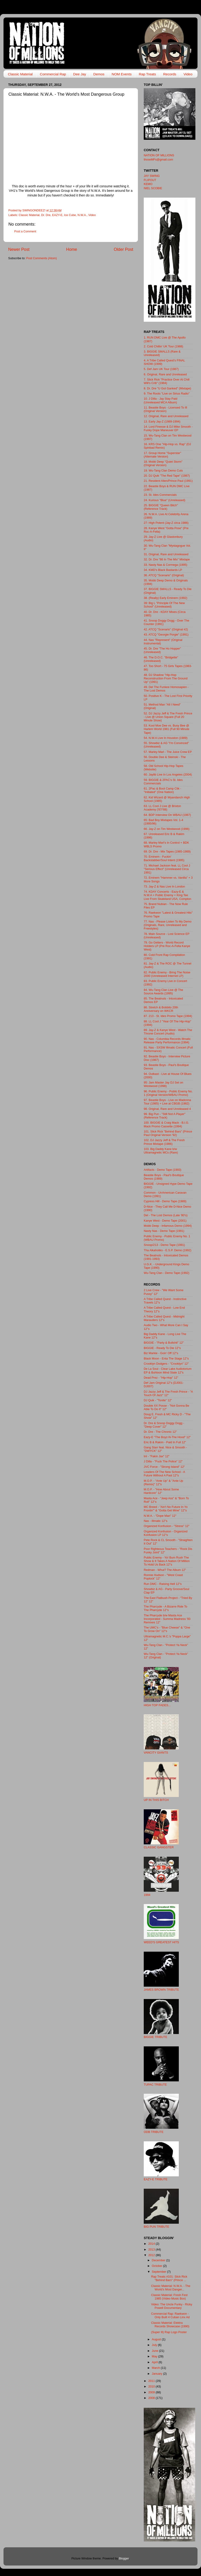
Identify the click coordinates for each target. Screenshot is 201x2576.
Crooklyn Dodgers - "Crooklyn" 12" (166, 1363)
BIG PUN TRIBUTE (156, 2226)
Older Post (123, 249)
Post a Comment (25, 231)
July (155, 2345)
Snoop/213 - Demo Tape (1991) (164, 1245)
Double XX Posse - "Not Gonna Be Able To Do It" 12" (166, 1407)
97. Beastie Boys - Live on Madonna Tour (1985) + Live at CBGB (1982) (167, 1101)
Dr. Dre (45, 215)
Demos (98, 74)
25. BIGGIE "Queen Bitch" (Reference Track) (161, 507)
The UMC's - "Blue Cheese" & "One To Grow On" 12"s (167, 1629)
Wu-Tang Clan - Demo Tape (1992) (166, 1273)
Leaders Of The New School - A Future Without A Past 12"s (164, 1473)
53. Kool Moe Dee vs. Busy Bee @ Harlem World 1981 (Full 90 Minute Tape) (166, 729)
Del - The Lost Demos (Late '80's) (165, 1215)
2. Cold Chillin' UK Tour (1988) (163, 346)
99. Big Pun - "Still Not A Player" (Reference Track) (164, 1115)
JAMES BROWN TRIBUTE (161, 1989)
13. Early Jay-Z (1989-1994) (162, 421)
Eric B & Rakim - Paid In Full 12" (165, 1442)
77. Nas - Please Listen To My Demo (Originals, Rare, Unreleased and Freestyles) (167, 925)
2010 (152, 2386)
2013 (152, 2249)
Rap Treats (147, 74)
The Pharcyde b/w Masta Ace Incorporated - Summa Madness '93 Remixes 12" (167, 1619)
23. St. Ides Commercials (160, 494)
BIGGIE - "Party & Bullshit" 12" (164, 1342)
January (157, 2373)
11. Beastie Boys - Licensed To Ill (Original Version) (165, 409)
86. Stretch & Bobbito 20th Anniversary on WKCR (161, 1009)
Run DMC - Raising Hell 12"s (163, 1584)
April (155, 2362)
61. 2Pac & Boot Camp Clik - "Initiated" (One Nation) (162, 790)
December (159, 2260)
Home (71, 249)
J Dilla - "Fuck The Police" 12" (163, 1461)
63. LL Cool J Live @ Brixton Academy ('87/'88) (162, 807)
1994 (147, 1895)
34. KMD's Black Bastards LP (163, 570)
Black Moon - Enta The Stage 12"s (166, 1358)
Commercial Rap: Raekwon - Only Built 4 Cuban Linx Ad (170, 2315)
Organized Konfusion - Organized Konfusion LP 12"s (165, 1533)
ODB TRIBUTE (153, 2132)
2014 (152, 2243)
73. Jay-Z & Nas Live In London (164, 886)
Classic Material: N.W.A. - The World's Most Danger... (170, 2287)
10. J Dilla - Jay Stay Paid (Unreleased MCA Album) (160, 400)
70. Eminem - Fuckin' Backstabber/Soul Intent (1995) (164, 858)
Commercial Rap (53, 74)
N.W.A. (82, 215)
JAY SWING (152, 176)
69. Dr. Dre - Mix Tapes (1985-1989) (167, 851)
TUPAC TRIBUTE (155, 2084)
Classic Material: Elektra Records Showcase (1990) (170, 2324)
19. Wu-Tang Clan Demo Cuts (163, 470)
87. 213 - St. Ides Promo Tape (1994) (168, 1016)
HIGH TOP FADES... (157, 1705)
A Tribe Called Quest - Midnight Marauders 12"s (164, 1318)
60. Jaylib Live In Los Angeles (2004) (168, 774)
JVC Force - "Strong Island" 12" (164, 1466)
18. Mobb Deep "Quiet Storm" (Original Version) (163, 463)
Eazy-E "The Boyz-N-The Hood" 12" (167, 1437)
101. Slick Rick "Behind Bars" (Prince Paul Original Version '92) (168, 1133)
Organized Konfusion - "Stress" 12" (166, 1526)
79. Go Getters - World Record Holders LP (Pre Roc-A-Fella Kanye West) (167, 946)
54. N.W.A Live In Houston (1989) (165, 738)
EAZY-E (57, 215)
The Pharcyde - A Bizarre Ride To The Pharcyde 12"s (165, 1608)
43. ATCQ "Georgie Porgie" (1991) (166, 634)
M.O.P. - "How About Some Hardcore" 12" (161, 1491)
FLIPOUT (150, 180)
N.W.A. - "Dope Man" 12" (160, 1515)
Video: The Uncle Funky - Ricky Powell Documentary (171, 2306)
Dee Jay (79, 74)
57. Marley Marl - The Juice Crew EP (168, 752)
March (156, 2368)
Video (187, 74)
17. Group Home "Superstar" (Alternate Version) (162, 454)
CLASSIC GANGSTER (159, 1847)
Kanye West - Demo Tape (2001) (165, 1220)
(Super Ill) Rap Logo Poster (169, 2332)
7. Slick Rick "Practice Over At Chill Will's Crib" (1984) (167, 381)
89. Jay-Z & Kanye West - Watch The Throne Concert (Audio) (168, 1031)
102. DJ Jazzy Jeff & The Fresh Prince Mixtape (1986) (164, 1142)
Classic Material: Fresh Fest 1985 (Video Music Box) (169, 2296)
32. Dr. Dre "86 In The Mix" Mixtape (167, 559)
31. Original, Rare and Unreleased (166, 554)
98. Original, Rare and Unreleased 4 (167, 1109)
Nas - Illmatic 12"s (155, 1521)
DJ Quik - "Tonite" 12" (158, 1400)
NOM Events (122, 74)
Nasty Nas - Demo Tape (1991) (164, 1231)
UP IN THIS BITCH (156, 1800)
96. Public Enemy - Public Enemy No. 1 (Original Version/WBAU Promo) (168, 1093)
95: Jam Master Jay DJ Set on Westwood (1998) (163, 1084)
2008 (152, 2398)
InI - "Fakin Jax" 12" (156, 1456)
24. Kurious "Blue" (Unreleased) (164, 500)
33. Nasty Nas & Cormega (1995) (165, 564)
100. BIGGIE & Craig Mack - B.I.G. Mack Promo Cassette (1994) (166, 1124)
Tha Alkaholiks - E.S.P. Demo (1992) (167, 1250)
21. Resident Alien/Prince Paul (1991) (168, 480)
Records (169, 74)
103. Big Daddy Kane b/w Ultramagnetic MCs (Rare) (161, 1150)
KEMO (148, 184)
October (157, 2266)
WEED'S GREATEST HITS (161, 1942)
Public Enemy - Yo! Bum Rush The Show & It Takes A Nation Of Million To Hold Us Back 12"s (167, 1561)
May (155, 2356)
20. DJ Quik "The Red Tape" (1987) (167, 475)
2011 (152, 2381)
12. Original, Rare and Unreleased (166, 416)
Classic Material (20, 74)
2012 (152, 2255)
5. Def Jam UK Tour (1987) (161, 369)
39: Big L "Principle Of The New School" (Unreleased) (164, 604)
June (155, 2350)
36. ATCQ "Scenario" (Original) (164, 575)
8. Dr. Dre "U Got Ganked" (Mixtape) (167, 388)
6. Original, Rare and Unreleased (165, 374)
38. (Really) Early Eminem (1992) (165, 598)
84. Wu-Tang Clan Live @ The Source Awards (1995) (163, 991)
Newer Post (18, 249)
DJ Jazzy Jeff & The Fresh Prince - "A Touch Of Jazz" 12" (168, 1393)
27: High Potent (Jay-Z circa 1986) (166, 522)
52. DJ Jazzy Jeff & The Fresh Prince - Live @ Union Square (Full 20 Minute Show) (168, 717)
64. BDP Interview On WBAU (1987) (167, 815)
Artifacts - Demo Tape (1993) (162, 1169)
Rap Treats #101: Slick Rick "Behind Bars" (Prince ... (169, 2278)
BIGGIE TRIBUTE (155, 2037)
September (159, 2271)
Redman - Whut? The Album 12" (165, 1570)
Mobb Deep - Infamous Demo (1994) (168, 1225)
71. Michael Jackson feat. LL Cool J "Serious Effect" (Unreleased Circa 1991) (167, 869)
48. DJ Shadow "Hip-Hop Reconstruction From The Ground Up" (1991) (165, 678)
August (157, 2339)
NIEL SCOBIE (153, 188)
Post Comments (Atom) (41, 258)
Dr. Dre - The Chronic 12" (160, 1431)
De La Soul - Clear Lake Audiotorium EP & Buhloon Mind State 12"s (167, 1370)
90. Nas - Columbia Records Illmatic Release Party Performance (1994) (167, 1040)
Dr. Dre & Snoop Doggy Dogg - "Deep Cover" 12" (164, 1425)
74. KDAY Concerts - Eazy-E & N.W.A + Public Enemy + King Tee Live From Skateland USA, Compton (167, 895)
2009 (152, 2392)
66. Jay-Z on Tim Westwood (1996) (167, 829)
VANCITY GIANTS (156, 1752)
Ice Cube (70, 215)
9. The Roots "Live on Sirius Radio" (167, 393)
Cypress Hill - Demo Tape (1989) (165, 1201)
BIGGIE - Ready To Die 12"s (162, 1348)
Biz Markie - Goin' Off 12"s (161, 1353)
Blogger (124, 2558)
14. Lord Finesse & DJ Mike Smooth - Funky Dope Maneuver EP (168, 428)
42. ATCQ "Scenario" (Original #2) (166, 629)
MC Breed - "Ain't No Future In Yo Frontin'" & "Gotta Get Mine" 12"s (165, 1508)
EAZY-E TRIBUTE (155, 2179)
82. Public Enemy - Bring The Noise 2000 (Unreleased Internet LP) (167, 974)
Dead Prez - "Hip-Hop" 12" (161, 1377)
